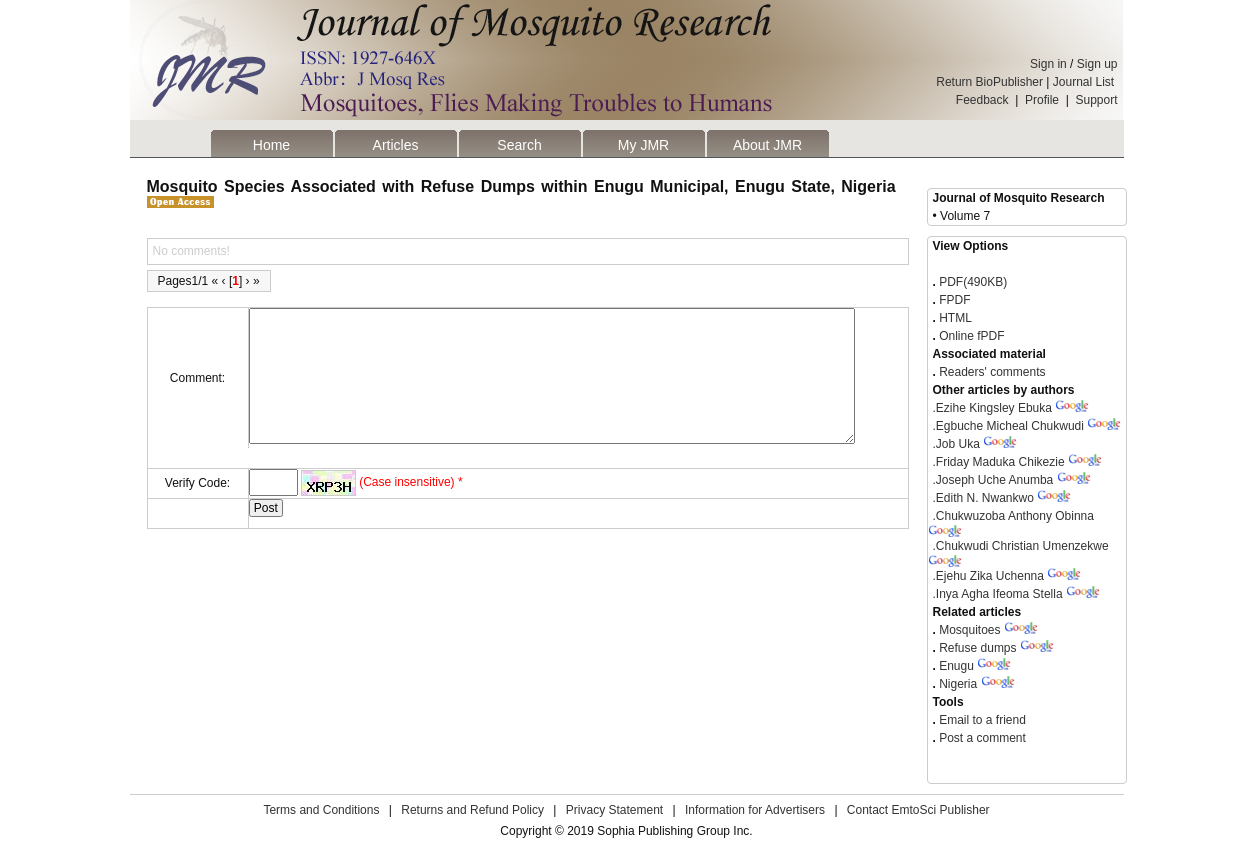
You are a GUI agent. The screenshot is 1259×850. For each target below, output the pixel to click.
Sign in (1048, 64)
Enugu (956, 666)
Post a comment (981, 738)
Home (271, 145)
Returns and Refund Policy (472, 810)
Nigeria (958, 684)
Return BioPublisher (989, 82)
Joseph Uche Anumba (993, 480)
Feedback (982, 100)
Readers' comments (991, 372)
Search (519, 145)
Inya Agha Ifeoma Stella (998, 594)
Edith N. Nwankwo (983, 498)
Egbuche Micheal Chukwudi (1008, 426)
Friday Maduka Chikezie (999, 462)
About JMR (767, 145)
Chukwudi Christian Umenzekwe (1021, 546)
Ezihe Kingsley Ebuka (992, 408)
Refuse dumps (977, 648)
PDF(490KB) (973, 282)
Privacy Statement (614, 810)
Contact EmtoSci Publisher (918, 810)
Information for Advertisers (755, 810)
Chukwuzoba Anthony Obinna (1013, 516)
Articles (396, 145)
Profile (1042, 100)
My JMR (643, 145)
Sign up (1097, 64)
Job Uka (956, 444)
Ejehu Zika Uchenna (988, 576)
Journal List (1085, 82)
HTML (954, 318)
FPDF (953, 300)
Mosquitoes (969, 630)
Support (1096, 100)
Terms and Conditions (321, 810)
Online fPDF (970, 336)
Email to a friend (981, 720)
